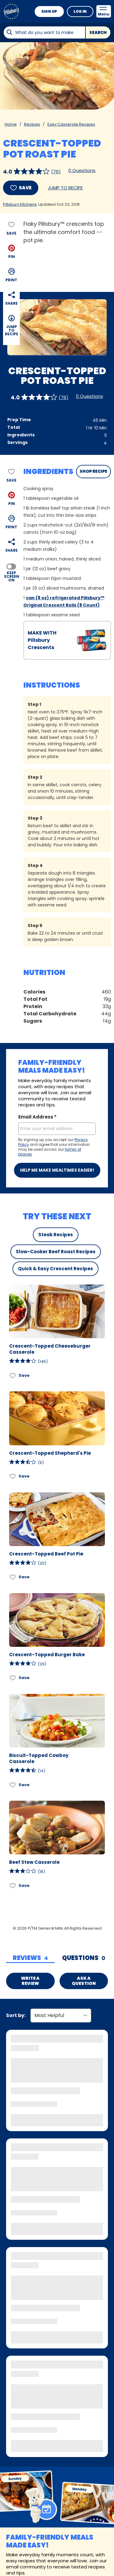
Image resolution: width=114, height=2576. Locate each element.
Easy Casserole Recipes (71, 124)
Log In (80, 11)
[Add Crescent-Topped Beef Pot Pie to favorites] (13, 1577)
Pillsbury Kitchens (20, 204)
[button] (11, 251)
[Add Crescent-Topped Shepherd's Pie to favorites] (13, 1476)
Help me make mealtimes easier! (57, 1170)
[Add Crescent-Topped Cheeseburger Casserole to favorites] (13, 1375)
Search (98, 33)
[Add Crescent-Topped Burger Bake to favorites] (13, 1678)
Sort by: (16, 2015)
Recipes (32, 124)
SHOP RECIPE (93, 471)
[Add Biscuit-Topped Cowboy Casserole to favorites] (13, 1785)
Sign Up (49, 11)
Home (11, 124)
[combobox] (44, 32)
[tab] (30, 1958)
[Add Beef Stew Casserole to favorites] (13, 1885)
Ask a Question (84, 1980)
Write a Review (30, 1980)
